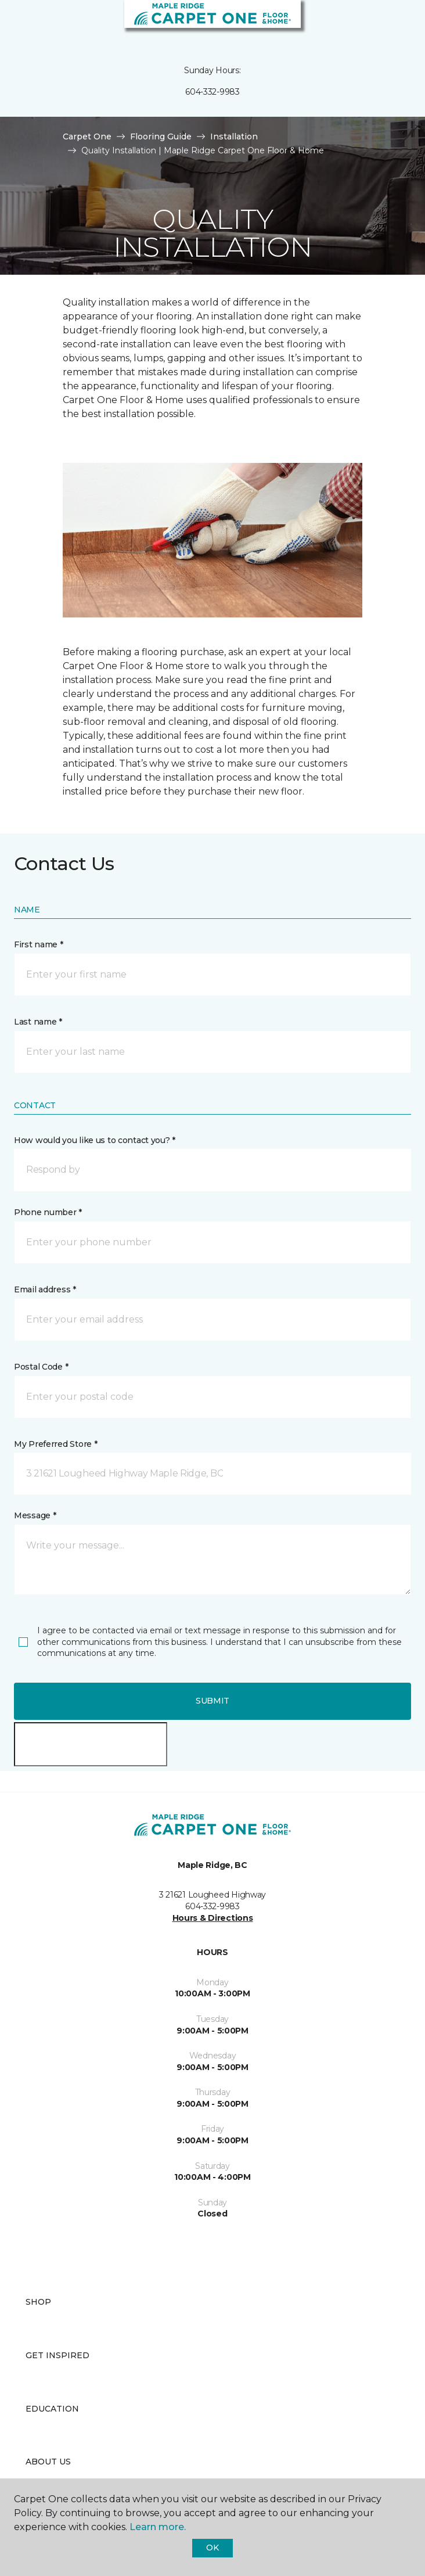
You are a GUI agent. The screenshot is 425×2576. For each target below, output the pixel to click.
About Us (48, 2461)
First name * (38, 944)
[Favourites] (395, 23)
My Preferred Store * (55, 1444)
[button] (381, 23)
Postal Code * (41, 1367)
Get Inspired (57, 2355)
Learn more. (157, 2526)
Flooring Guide (161, 136)
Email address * (45, 1289)
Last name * (38, 1022)
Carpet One (87, 136)
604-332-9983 (212, 92)
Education (52, 2408)
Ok (212, 2547)
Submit (212, 1700)
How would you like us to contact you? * (94, 1140)
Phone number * (48, 1212)
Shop (38, 2302)
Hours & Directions (212, 1918)
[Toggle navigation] (16, 23)
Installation (234, 136)
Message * (35, 1515)
